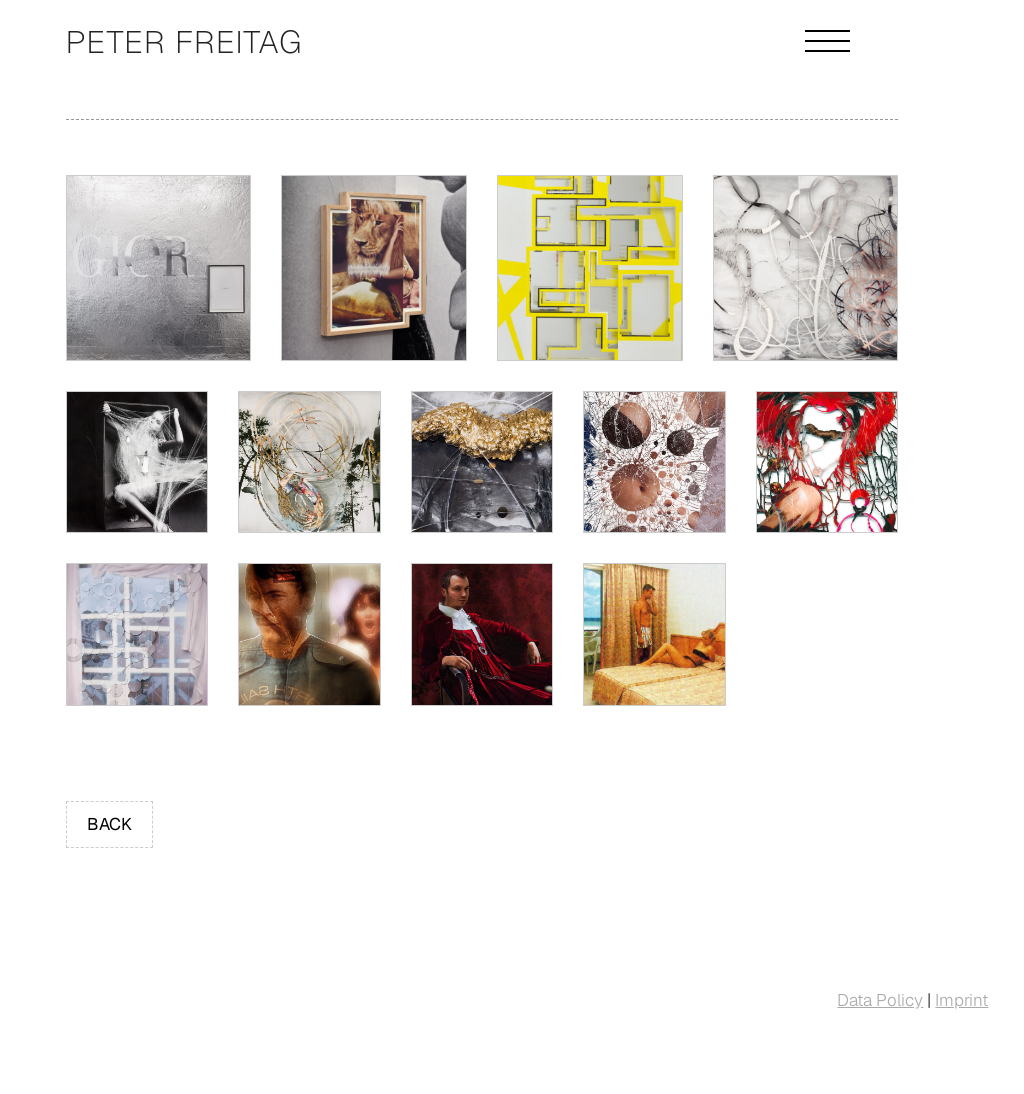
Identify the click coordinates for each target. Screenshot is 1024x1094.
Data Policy (880, 1000)
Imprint (961, 1000)
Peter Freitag (184, 41)
